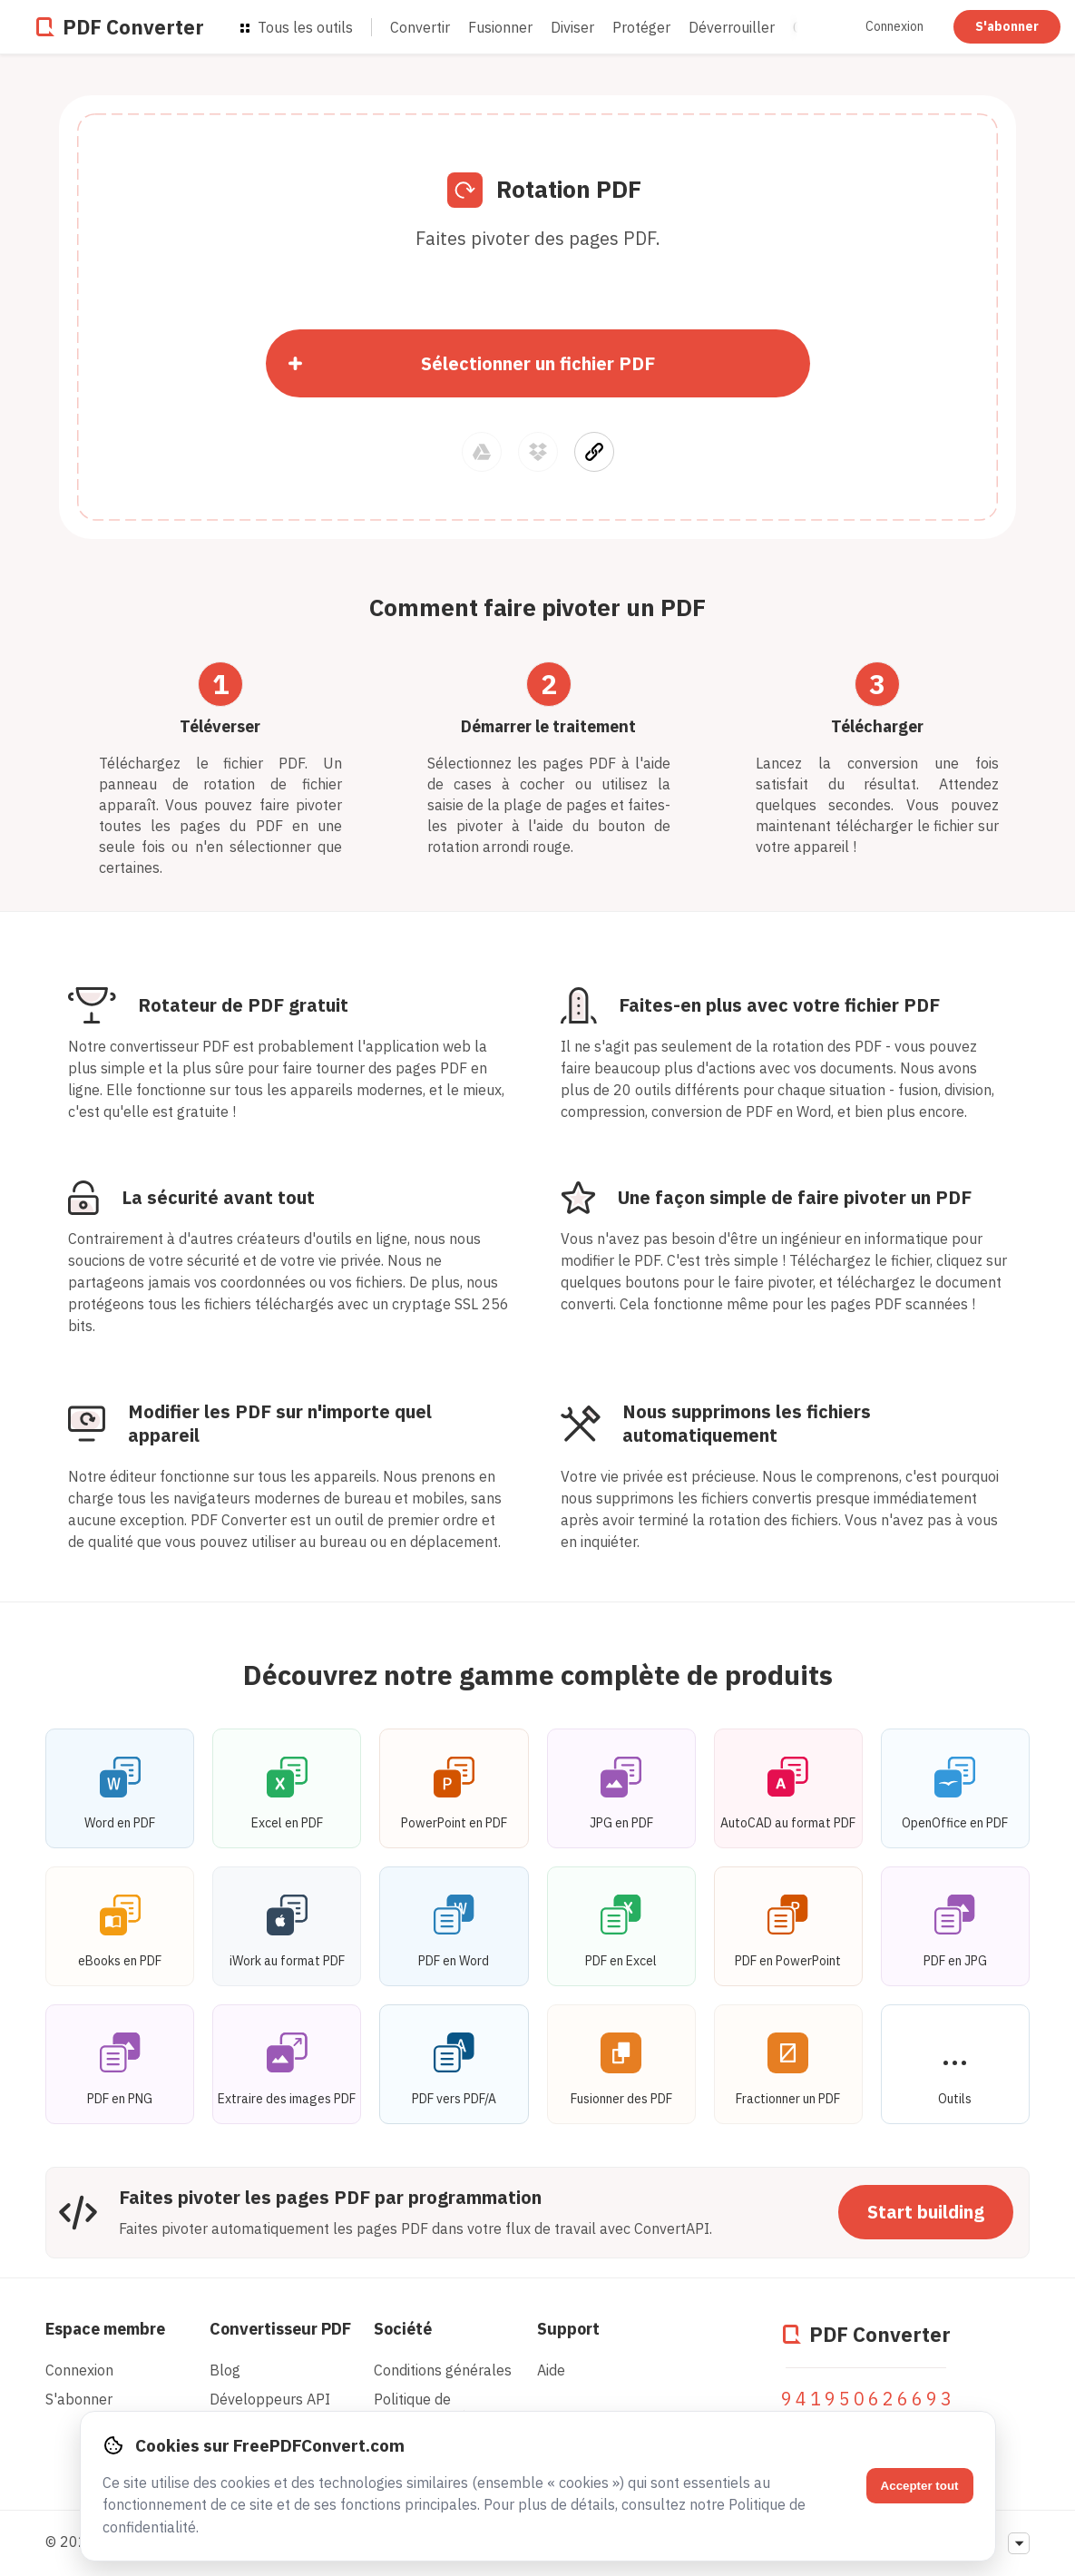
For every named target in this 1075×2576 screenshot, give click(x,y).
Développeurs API (270, 2399)
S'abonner (1007, 26)
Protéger (641, 27)
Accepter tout (920, 2486)
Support (568, 2328)
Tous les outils (296, 27)
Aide (551, 2370)
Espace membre (105, 2328)
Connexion (895, 26)
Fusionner (500, 27)
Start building (925, 2211)
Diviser (572, 27)
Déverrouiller (732, 27)
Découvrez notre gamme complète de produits (538, 1674)
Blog (225, 2370)
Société (403, 2328)
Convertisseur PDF (280, 2328)
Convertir (420, 27)
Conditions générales (443, 2370)
